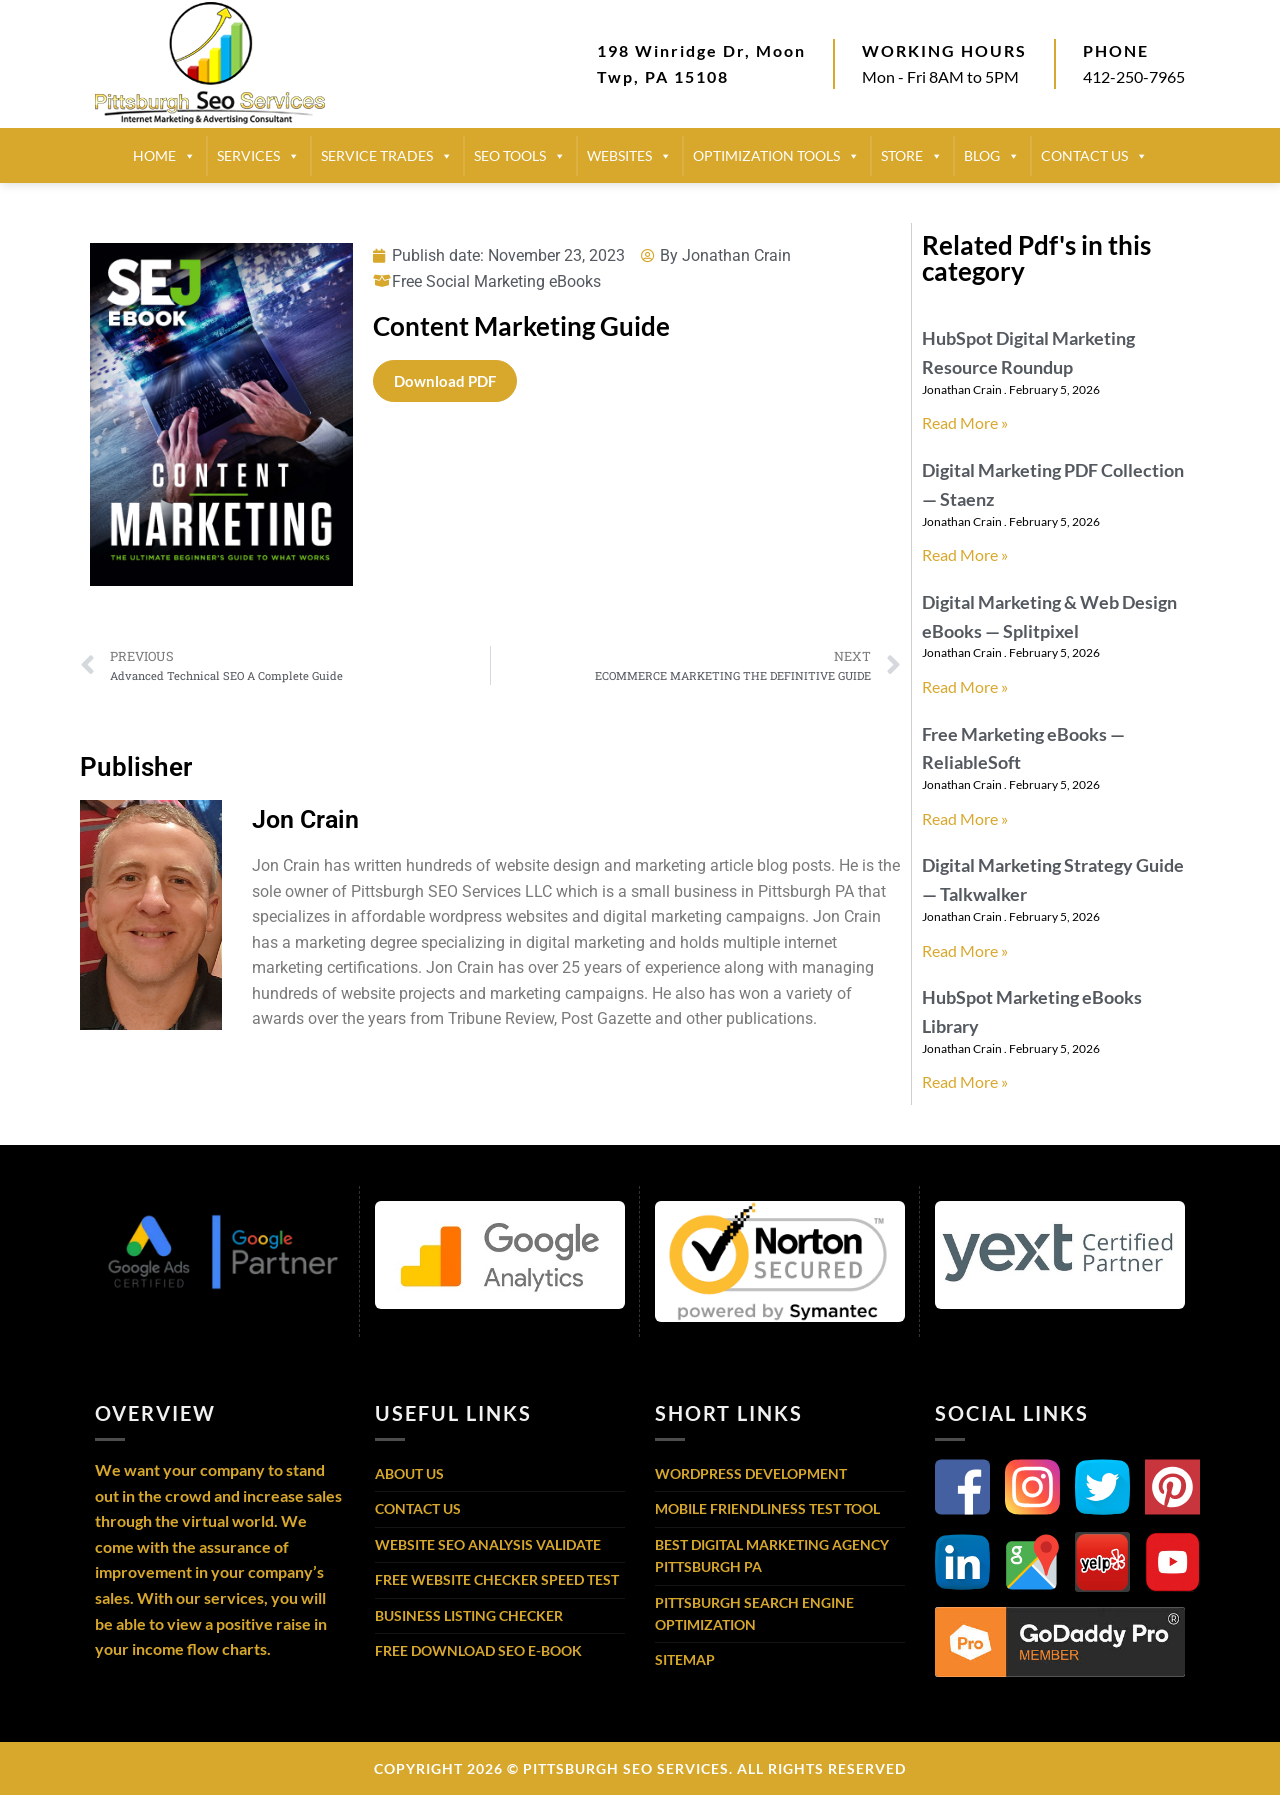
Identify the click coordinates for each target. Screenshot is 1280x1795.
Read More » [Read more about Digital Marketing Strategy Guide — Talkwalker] (965, 950)
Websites (629, 156)
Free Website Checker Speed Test (497, 1579)
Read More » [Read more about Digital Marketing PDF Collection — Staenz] (965, 554)
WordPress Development (751, 1473)
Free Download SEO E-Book (478, 1650)
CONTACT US (1094, 156)
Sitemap (685, 1659)
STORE (912, 156)
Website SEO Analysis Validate (488, 1544)
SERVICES (258, 156)
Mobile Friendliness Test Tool (767, 1508)
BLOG (992, 156)
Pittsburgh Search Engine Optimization (754, 1613)
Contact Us (418, 1508)
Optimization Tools (776, 156)
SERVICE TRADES (387, 156)
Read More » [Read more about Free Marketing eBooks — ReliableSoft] (965, 818)
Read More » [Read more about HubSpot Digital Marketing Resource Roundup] (965, 422)
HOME (164, 156)
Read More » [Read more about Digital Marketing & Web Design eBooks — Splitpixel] (965, 686)
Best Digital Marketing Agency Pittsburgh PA (772, 1555)
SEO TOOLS (520, 156)
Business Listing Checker (469, 1615)
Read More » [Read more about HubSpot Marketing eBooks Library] (965, 1081)
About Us (409, 1473)
